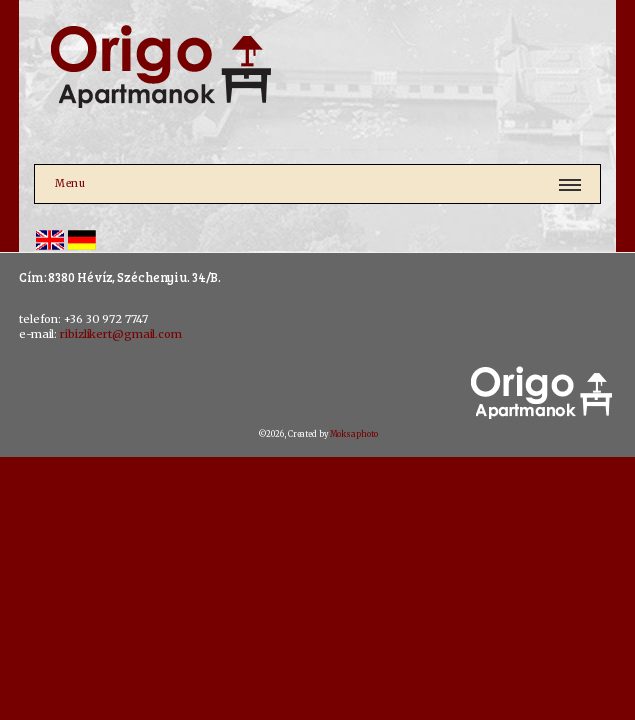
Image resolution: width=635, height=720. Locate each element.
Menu (70, 183)
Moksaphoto (354, 434)
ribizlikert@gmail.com (121, 334)
